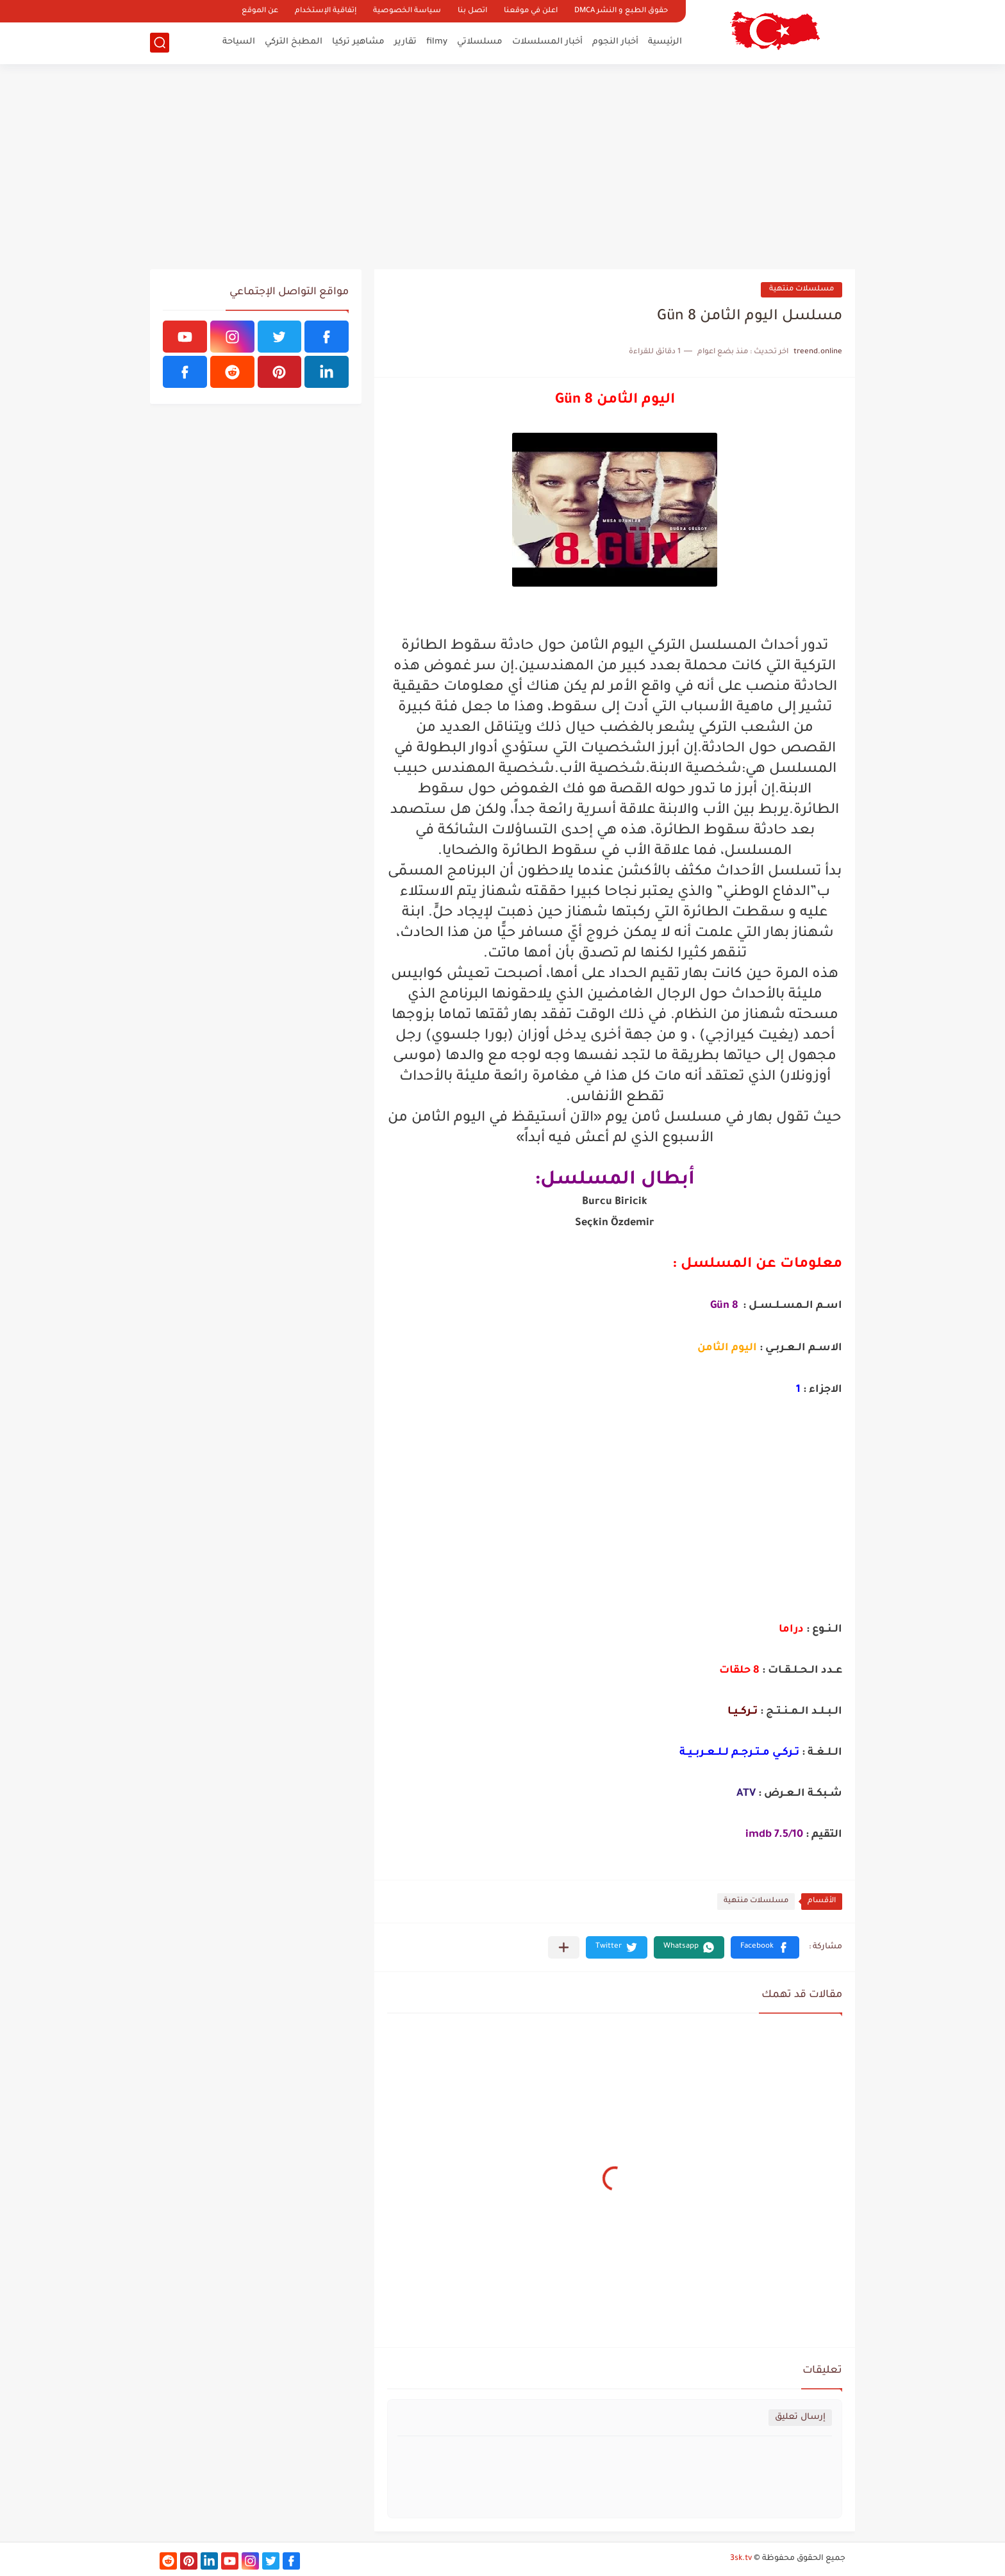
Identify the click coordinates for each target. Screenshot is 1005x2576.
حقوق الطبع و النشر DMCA (621, 11)
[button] (765, 1947)
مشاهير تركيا (358, 42)
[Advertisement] (502, 166)
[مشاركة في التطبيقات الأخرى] (563, 1947)
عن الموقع (260, 11)
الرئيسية (665, 42)
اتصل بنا (472, 11)
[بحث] (159, 43)
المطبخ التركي (293, 42)
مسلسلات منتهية (801, 289)
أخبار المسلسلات (547, 42)
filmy (436, 42)
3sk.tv (741, 2558)
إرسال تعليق (800, 2417)
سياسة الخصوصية (407, 11)
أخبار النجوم (615, 42)
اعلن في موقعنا (531, 11)
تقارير (405, 42)
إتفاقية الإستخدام (325, 11)
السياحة (238, 42)
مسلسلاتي (480, 42)
